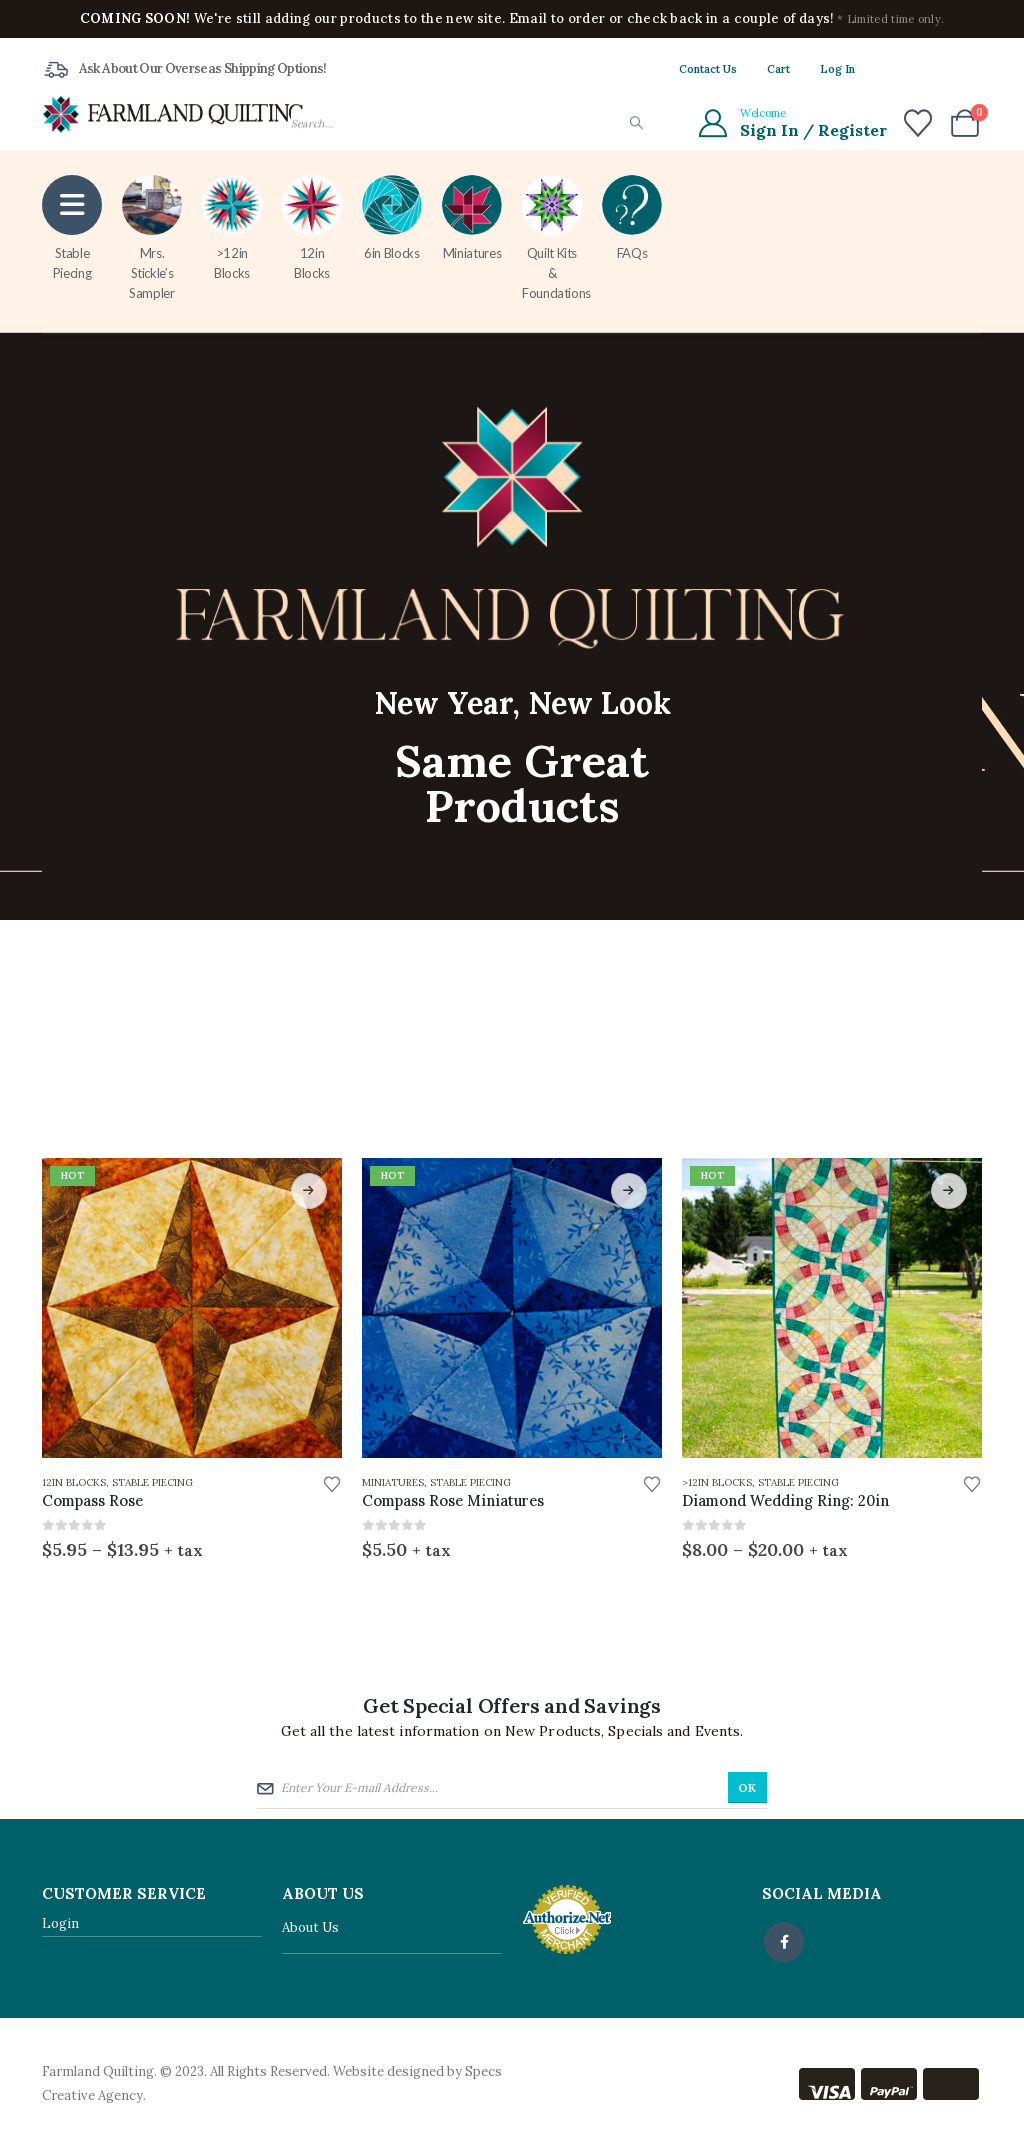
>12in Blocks (232, 228)
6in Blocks (392, 218)
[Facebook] (899, 69)
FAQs (632, 218)
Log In (837, 69)
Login (60, 1923)
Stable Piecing (72, 228)
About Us (310, 1928)
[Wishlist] (918, 123)
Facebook (784, 1942)
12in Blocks (312, 228)
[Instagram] (967, 69)
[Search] (635, 123)
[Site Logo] (173, 113)
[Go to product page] (192, 1308)
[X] (933, 69)
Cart (778, 69)
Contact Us (708, 69)
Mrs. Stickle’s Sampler (152, 238)
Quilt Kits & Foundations (556, 238)
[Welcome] (791, 123)
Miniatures (472, 218)
